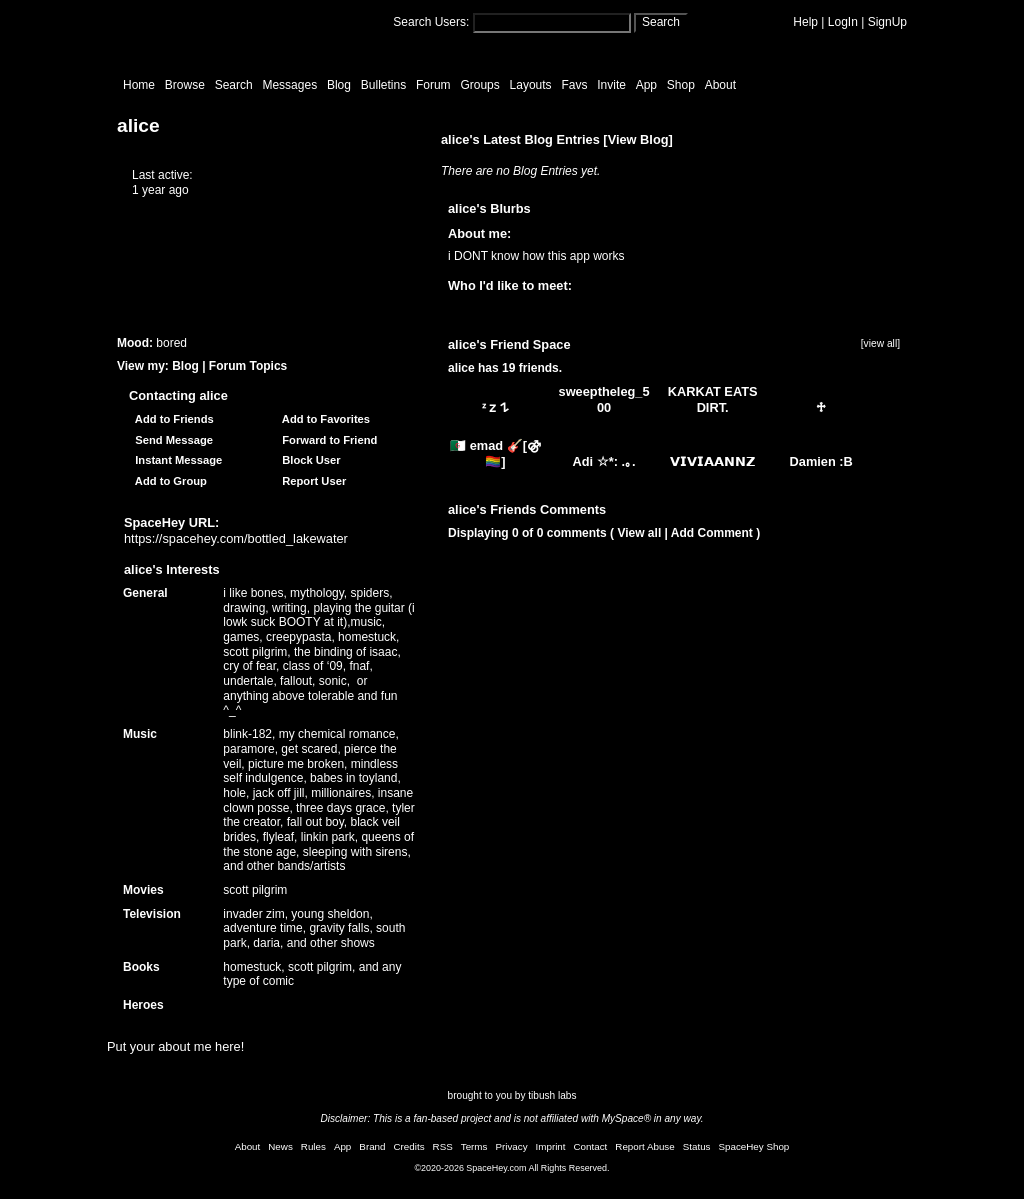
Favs (574, 85)
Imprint (551, 1146)
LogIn (843, 22)
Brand (372, 1146)
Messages (289, 85)
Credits (409, 1146)
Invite (611, 85)
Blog (339, 85)
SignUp (887, 22)
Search (661, 22)
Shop (681, 85)
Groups (479, 85)
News (280, 1146)
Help (805, 22)
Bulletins (383, 85)
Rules (313, 1146)
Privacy (511, 1146)
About (720, 85)
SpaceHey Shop (754, 1146)
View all (639, 533)
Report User (311, 481)
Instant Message (175, 460)
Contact (591, 1146)
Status (697, 1146)
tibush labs (552, 1095)
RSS (443, 1146)
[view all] (880, 343)
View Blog (638, 139)
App (646, 85)
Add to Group (168, 481)
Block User (308, 460)
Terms (474, 1146)
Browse (185, 85)
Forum (433, 85)
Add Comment (712, 533)
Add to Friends (171, 419)
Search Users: (431, 22)
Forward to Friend (326, 440)
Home (139, 85)
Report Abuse (644, 1146)
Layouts (531, 85)
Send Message (171, 440)
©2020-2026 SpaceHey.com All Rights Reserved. (511, 1168)
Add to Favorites (323, 419)
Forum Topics (248, 366)
